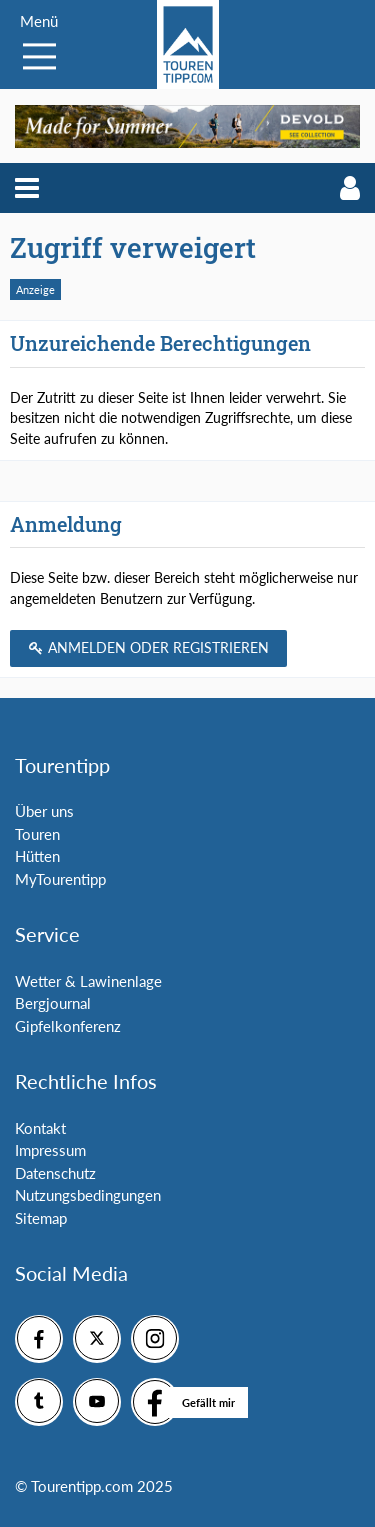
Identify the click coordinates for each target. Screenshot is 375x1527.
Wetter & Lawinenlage (88, 981)
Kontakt (40, 1128)
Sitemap (41, 1218)
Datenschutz (55, 1173)
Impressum (50, 1150)
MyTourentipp (60, 879)
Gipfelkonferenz (68, 1026)
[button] (27, 188)
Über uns (44, 811)
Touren (37, 834)
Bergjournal (53, 1003)
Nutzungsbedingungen (88, 1195)
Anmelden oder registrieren (148, 647)
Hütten (37, 856)
